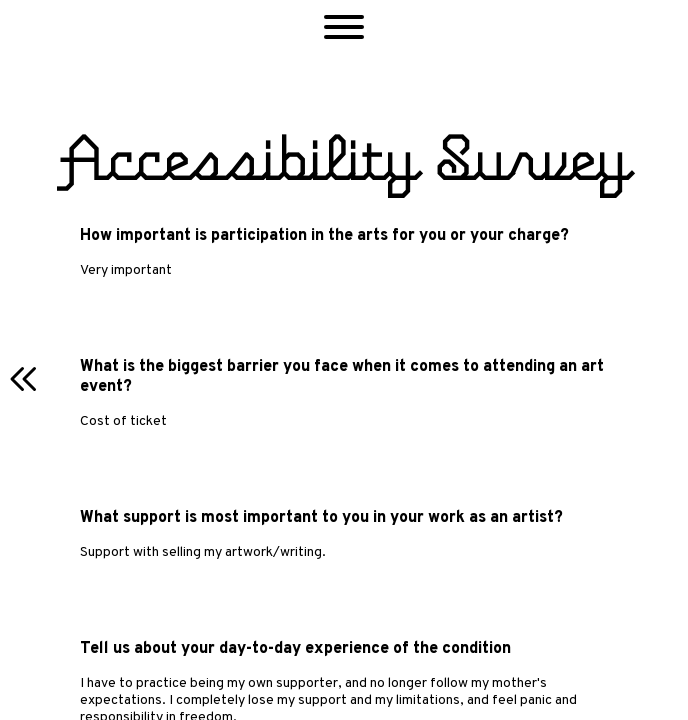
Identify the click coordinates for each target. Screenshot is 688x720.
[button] (344, 30)
